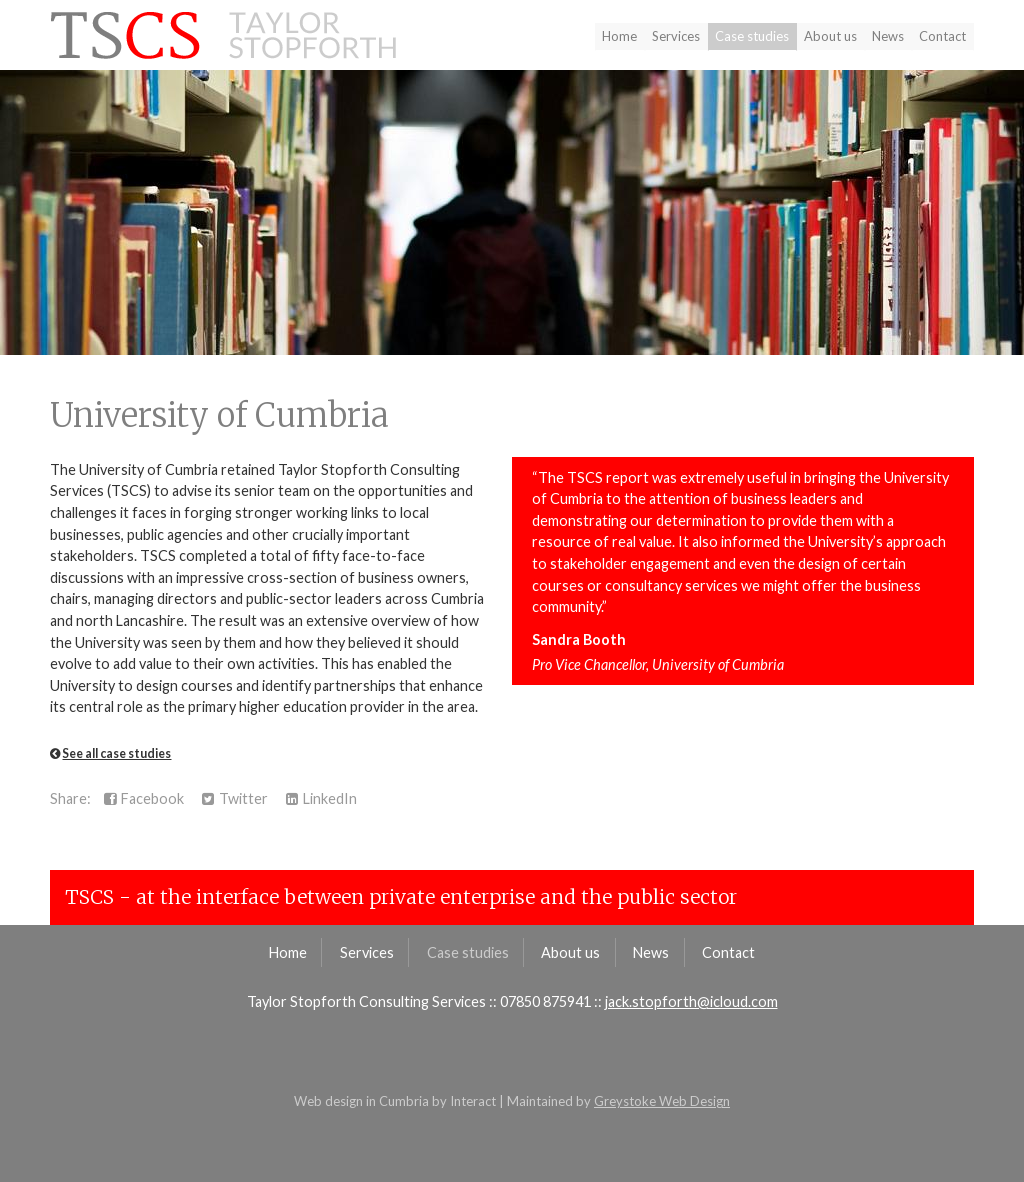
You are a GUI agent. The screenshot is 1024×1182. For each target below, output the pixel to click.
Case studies (752, 36)
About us (830, 36)
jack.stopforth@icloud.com (691, 1001)
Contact (942, 36)
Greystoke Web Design (662, 1101)
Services (676, 36)
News (888, 36)
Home (619, 36)
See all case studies (116, 753)
